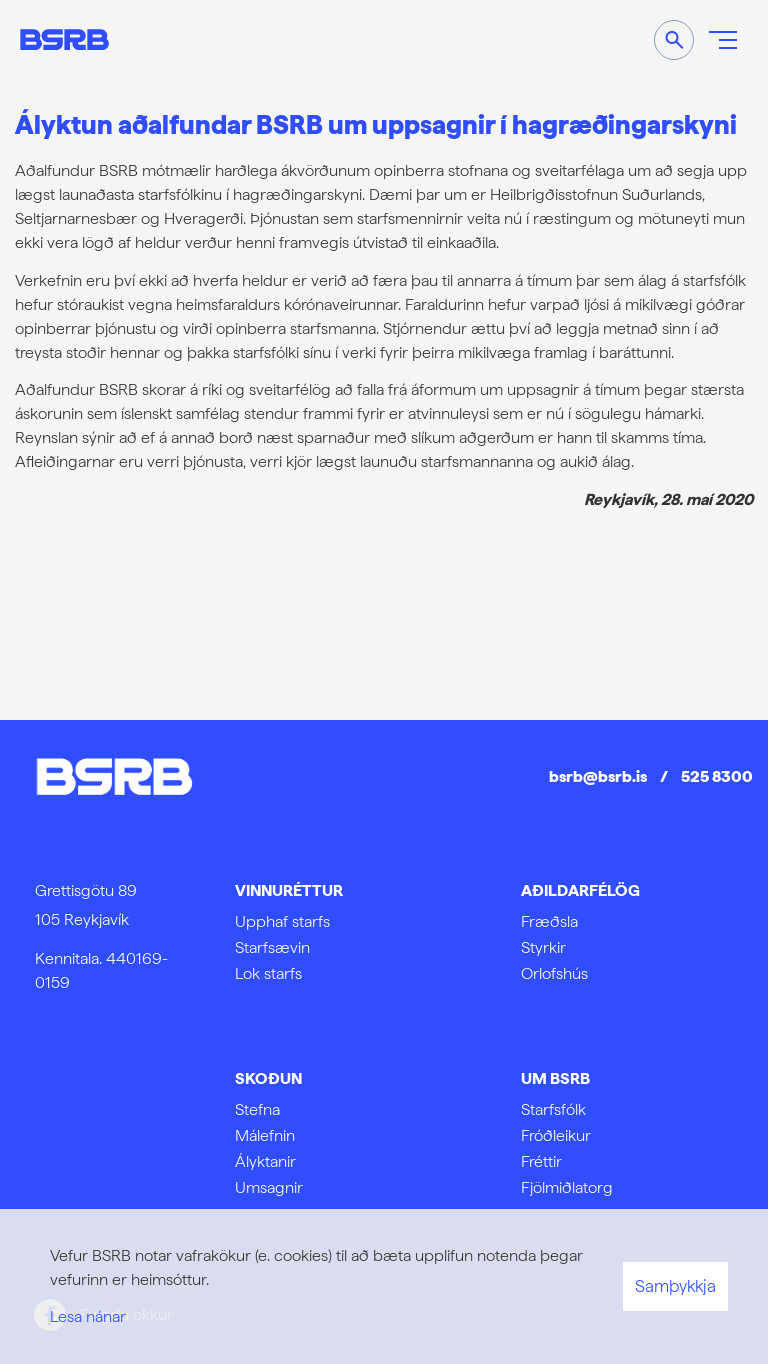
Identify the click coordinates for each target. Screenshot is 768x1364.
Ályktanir (265, 1161)
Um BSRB (555, 1078)
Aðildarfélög (580, 890)
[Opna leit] (674, 40)
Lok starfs (268, 973)
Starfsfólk (553, 1109)
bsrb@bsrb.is (598, 776)
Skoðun (268, 1078)
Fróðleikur (556, 1135)
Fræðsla (549, 921)
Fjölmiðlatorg (567, 1187)
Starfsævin (272, 947)
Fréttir (541, 1161)
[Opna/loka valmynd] (723, 40)
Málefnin (265, 1135)
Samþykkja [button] (675, 1286)
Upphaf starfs (282, 921)
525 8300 (717, 776)
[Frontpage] (64, 39)
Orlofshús (554, 973)
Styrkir (543, 947)
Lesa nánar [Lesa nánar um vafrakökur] (88, 1316)
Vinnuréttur (289, 890)
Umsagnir (269, 1187)
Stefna (257, 1109)
